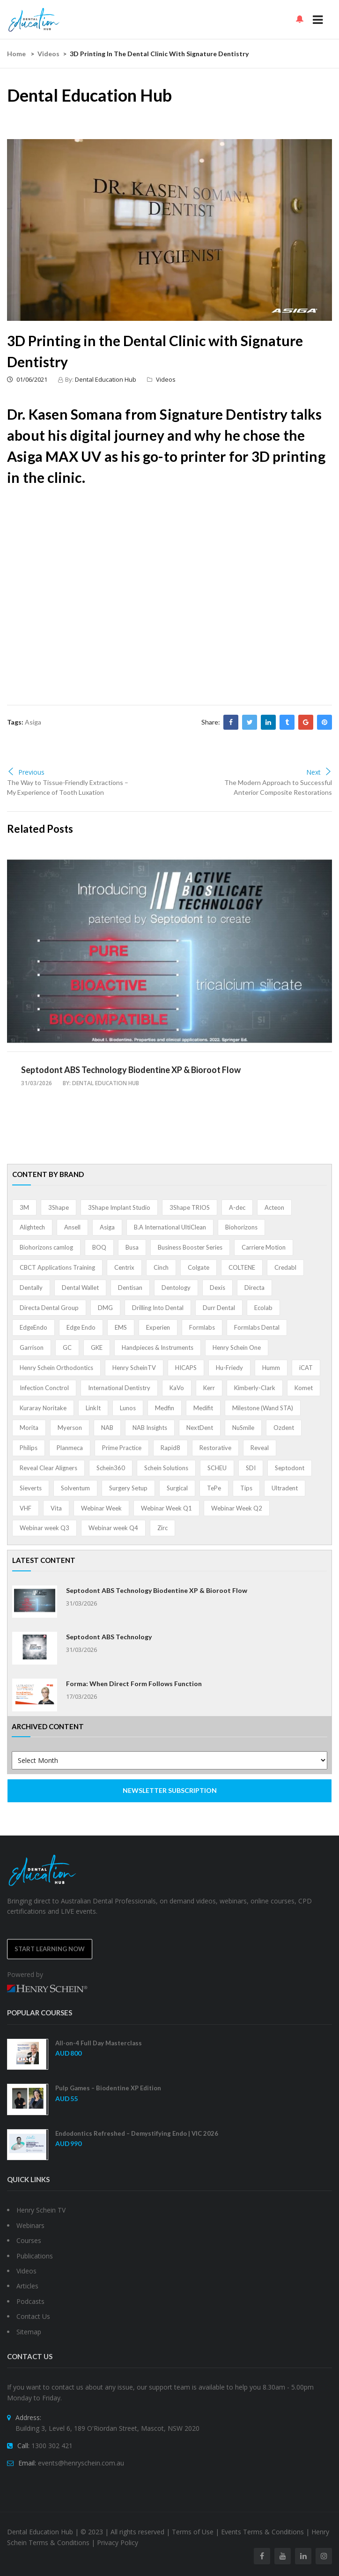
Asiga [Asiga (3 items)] (107, 1227)
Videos (48, 54)
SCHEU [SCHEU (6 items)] (217, 1468)
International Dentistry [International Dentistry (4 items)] (119, 1388)
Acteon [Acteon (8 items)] (274, 1207)
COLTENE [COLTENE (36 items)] (241, 1267)
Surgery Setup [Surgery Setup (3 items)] (128, 1488)
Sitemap (28, 2331)
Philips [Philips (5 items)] (28, 1447)
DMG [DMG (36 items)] (105, 1307)
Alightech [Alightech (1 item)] (32, 1227)
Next (319, 772)
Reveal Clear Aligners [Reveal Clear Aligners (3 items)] (48, 1468)
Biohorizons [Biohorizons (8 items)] (241, 1227)
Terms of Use (193, 2531)
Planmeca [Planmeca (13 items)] (70, 1447)
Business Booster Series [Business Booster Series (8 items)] (190, 1247)
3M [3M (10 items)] (24, 1207)
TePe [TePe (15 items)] (214, 1488)
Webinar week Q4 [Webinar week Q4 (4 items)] (113, 1528)
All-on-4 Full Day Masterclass (98, 2043)
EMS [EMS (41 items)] (121, 1327)
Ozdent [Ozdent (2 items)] (283, 1427)
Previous (25, 772)
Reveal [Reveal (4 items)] (260, 1447)
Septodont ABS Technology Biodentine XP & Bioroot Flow (131, 1070)
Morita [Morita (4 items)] (29, 1427)
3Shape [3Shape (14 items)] (58, 1207)
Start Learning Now (50, 1949)
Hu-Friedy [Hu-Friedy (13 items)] (229, 1367)
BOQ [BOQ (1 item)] (99, 1247)
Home (16, 54)
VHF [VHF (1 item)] (25, 1508)
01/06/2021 (27, 379)
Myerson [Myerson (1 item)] (70, 1427)
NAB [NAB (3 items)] (107, 1427)
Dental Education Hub (105, 379)
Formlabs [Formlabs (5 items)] (202, 1327)
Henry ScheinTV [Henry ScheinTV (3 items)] (134, 1367)
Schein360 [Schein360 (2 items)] (110, 1468)
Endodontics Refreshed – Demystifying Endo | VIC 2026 (136, 2133)
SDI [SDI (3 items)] (251, 1468)
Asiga (33, 722)
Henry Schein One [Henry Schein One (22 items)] (237, 1347)
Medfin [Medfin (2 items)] (164, 1408)
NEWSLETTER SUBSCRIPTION (170, 1790)
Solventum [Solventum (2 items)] (75, 1488)
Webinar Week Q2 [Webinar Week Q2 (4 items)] (236, 1508)
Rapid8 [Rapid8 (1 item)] (170, 1447)
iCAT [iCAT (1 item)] (306, 1367)
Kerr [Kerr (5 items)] (209, 1388)
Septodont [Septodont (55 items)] (289, 1468)
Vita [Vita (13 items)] (56, 1508)
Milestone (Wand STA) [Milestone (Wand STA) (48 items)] (262, 1408)
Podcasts (30, 2301)
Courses (28, 2240)
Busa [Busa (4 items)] (132, 1247)
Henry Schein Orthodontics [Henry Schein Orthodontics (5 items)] (56, 1367)
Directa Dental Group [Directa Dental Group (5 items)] (49, 1307)
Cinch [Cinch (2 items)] (161, 1267)
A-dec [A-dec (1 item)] (237, 1207)
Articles (27, 2285)
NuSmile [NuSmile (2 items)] (243, 1427)
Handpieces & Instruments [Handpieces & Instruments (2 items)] (157, 1347)
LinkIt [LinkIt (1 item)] (93, 1408)
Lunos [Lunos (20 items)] (128, 1408)
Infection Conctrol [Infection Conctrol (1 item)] (44, 1388)
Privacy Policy (117, 2542)
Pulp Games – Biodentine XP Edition (108, 2088)
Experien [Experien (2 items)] (158, 1327)
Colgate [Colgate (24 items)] (198, 1267)
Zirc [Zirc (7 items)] (162, 1528)
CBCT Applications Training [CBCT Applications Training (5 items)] (57, 1267)
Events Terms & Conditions (262, 2531)
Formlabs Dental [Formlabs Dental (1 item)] (257, 1327)
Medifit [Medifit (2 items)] (203, 1408)
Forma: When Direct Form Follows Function (134, 1684)
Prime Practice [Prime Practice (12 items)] (121, 1447)
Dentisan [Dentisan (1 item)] (130, 1287)
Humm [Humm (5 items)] (271, 1367)
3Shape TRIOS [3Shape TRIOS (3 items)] (190, 1207)
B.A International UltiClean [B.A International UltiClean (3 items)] (170, 1227)
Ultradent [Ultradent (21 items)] (285, 1488)
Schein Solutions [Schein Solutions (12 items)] (166, 1468)
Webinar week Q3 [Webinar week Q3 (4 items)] (44, 1528)
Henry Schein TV (41, 2210)
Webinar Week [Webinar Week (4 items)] (101, 1508)
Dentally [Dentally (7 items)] (31, 1287)
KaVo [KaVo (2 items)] (177, 1388)
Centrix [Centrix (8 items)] (124, 1267)
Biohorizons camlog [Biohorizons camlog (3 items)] (46, 1247)
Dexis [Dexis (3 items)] (217, 1287)
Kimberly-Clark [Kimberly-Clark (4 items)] (254, 1388)
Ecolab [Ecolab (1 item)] (263, 1307)
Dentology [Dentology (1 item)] (176, 1287)
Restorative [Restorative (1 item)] (215, 1447)
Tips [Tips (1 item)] (246, 1488)
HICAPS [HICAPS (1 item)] (186, 1367)
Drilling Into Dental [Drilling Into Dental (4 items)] (158, 1307)
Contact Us (33, 2316)
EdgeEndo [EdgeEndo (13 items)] (33, 1327)
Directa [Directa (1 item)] (254, 1287)
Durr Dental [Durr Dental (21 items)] (219, 1307)
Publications (34, 2255)
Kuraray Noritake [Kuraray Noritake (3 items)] (43, 1408)
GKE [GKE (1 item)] (97, 1347)
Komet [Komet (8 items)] (304, 1388)
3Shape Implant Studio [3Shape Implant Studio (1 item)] (119, 1207)
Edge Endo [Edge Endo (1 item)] (81, 1327)
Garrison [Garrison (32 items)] (32, 1347)
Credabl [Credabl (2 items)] (285, 1267)
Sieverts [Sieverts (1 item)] (31, 1488)
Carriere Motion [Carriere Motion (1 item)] (264, 1247)
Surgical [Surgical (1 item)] (177, 1488)
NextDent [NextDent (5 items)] (199, 1427)
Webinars (30, 2225)
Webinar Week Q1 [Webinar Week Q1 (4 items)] (166, 1508)
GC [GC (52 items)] (67, 1347)
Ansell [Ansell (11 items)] (72, 1227)
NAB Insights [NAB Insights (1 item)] (150, 1427)
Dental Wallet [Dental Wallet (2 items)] (80, 1287)
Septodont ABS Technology (109, 1637)
